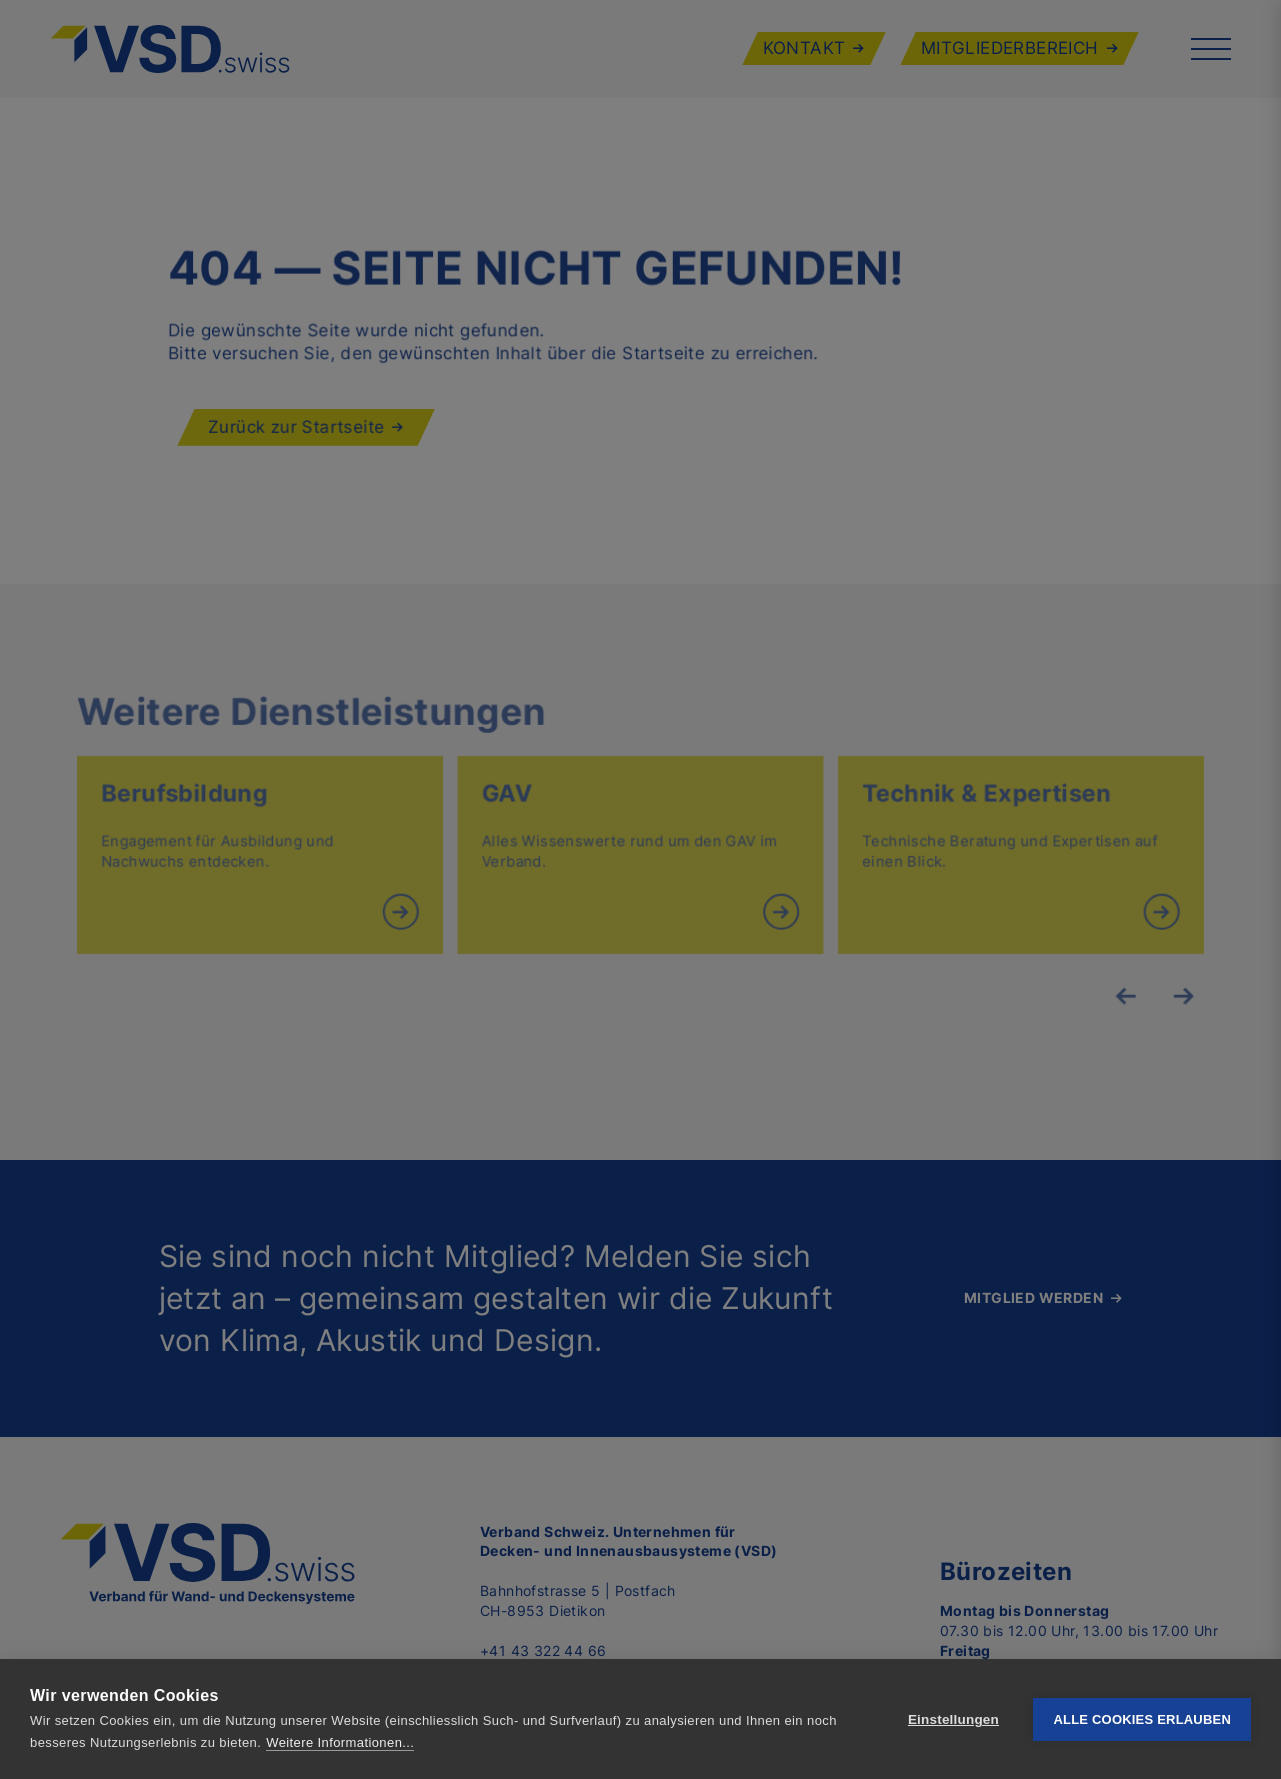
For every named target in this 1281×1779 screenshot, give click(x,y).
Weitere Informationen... (340, 1742)
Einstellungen (953, 1719)
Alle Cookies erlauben (1142, 1719)
